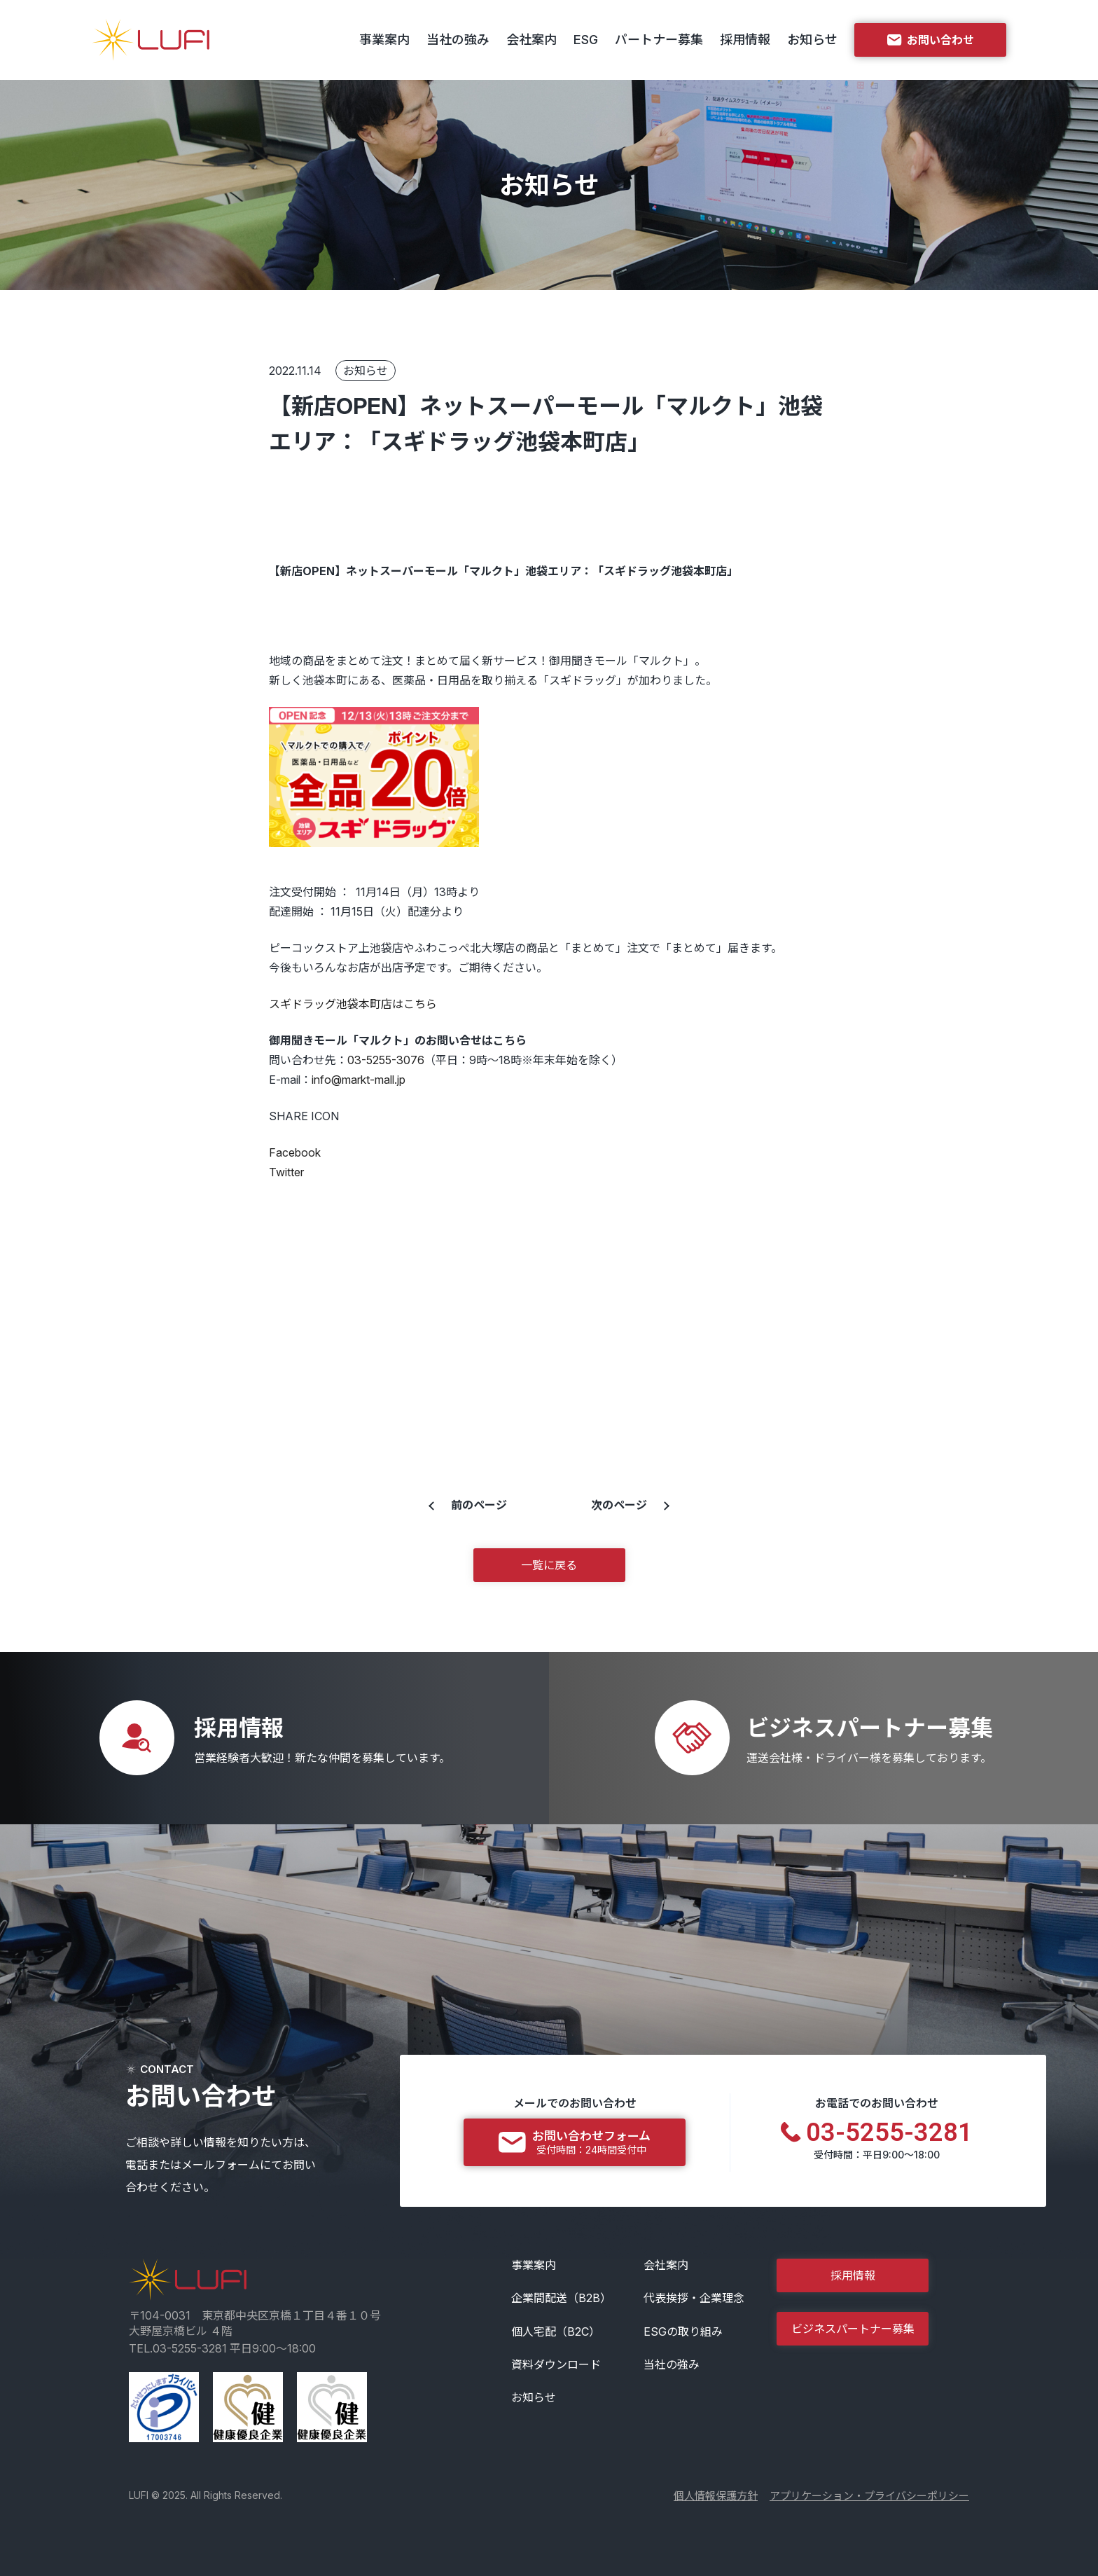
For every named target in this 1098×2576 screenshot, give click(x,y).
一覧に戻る (549, 1565)
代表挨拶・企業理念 (694, 2298)
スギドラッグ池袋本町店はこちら (353, 1004)
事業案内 (384, 39)
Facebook (295, 1152)
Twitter (286, 1172)
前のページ (479, 1505)
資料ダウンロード (556, 2364)
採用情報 (745, 39)
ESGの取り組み (683, 2331)
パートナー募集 (659, 39)
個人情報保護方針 (716, 2495)
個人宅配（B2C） (555, 2331)
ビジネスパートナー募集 (853, 2329)
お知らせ (812, 39)
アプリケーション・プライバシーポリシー (869, 2495)
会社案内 (531, 39)
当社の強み (457, 39)
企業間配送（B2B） (561, 2298)
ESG (586, 39)
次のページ (619, 1505)
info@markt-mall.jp (358, 1080)
